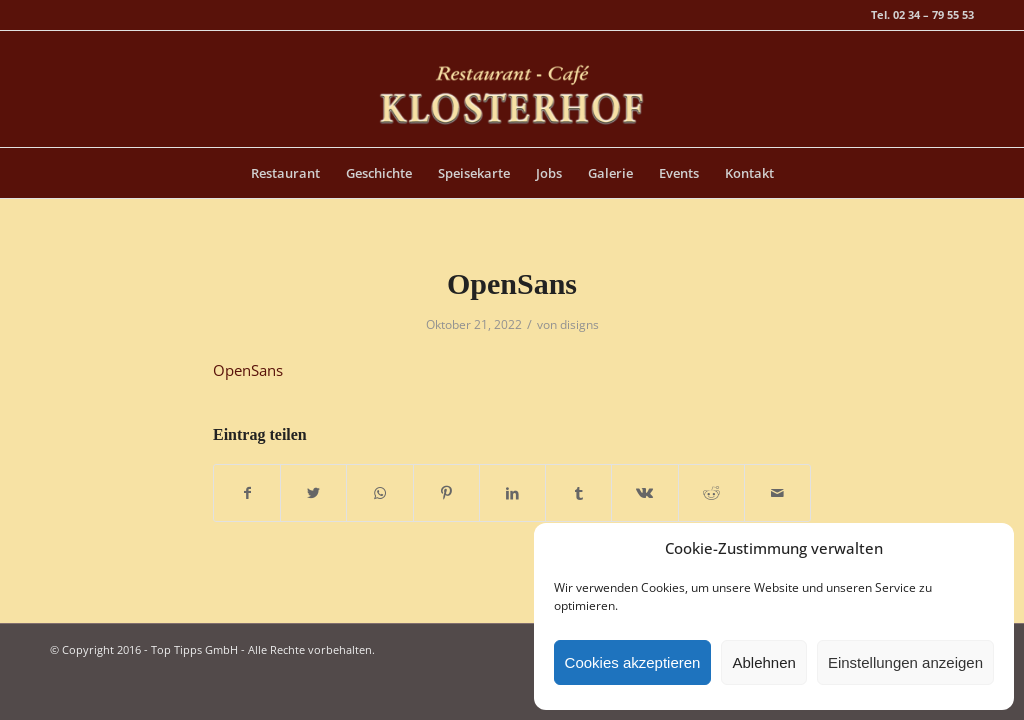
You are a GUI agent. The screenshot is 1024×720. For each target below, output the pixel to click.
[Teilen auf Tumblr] (578, 493)
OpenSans (512, 283)
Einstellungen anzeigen (905, 662)
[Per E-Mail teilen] (777, 493)
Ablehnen (763, 662)
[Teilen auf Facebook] (247, 493)
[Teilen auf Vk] (644, 493)
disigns (579, 324)
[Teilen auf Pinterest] (446, 493)
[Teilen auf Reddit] (711, 493)
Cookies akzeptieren (633, 662)
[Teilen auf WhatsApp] (379, 493)
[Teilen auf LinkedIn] (512, 493)
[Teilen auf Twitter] (313, 493)
